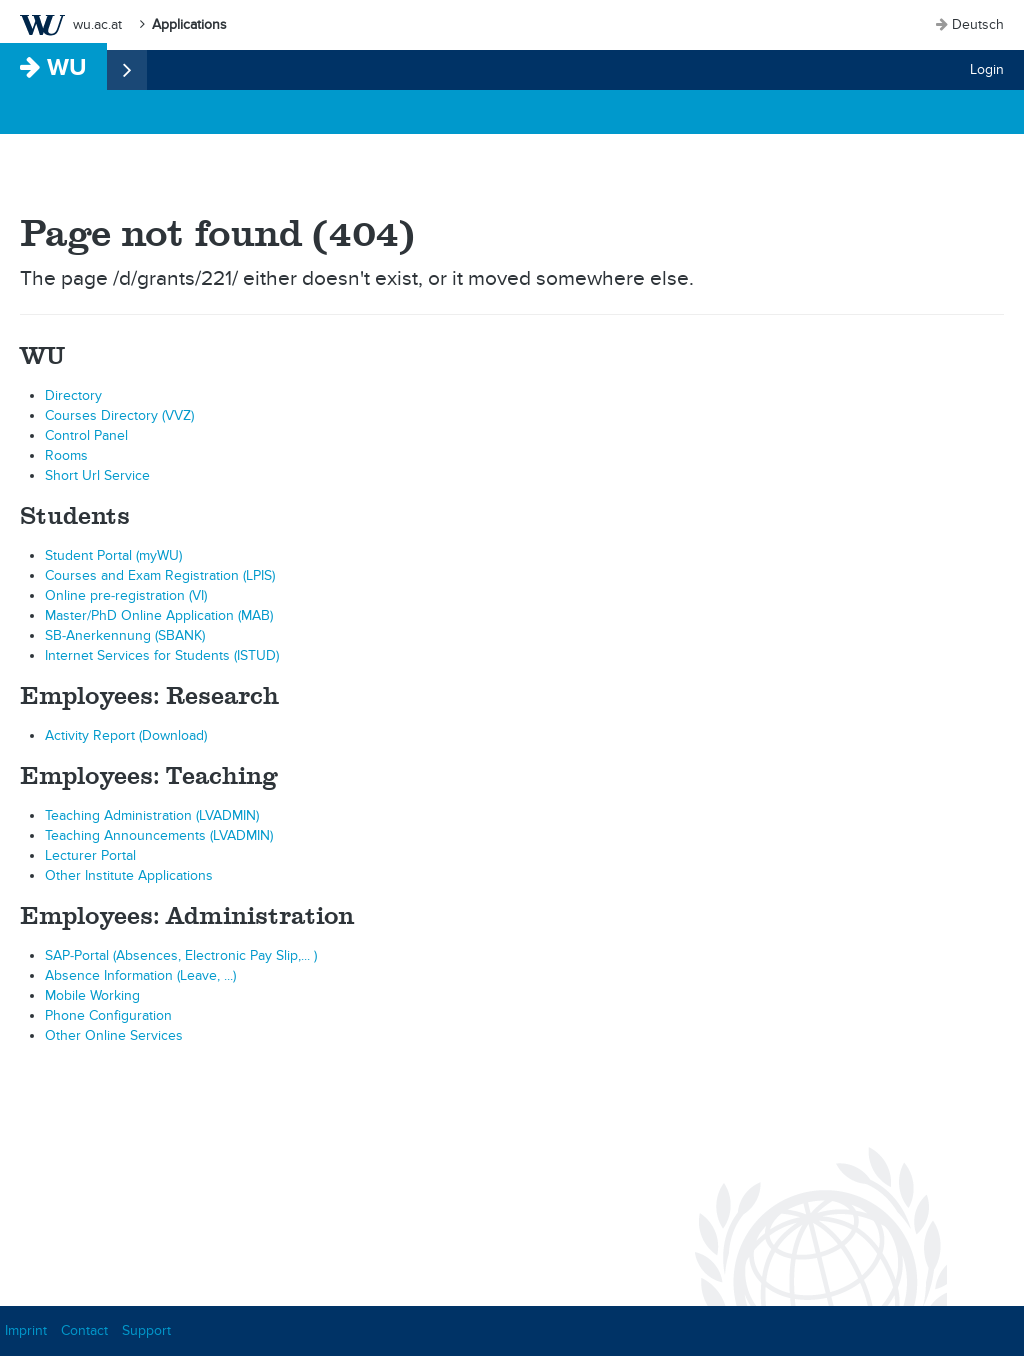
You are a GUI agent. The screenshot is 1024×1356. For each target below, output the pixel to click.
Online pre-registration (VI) (126, 595)
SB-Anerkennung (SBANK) (125, 635)
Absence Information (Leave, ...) (140, 975)
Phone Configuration (108, 1015)
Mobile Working (92, 995)
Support (146, 1330)
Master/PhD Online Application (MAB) (159, 615)
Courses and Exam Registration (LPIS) (160, 575)
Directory (73, 395)
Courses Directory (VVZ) (119, 415)
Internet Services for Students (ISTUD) (162, 655)
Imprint (26, 1330)
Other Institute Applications (129, 875)
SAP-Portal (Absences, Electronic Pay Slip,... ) (181, 955)
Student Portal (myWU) (113, 555)
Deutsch (978, 24)
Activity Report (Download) (126, 735)
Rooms (66, 455)
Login (987, 69)
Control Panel (86, 435)
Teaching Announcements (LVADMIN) (159, 835)
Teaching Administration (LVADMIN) (152, 815)
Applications (189, 24)
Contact (84, 1330)
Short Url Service (97, 475)
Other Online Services (114, 1035)
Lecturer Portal (90, 855)
